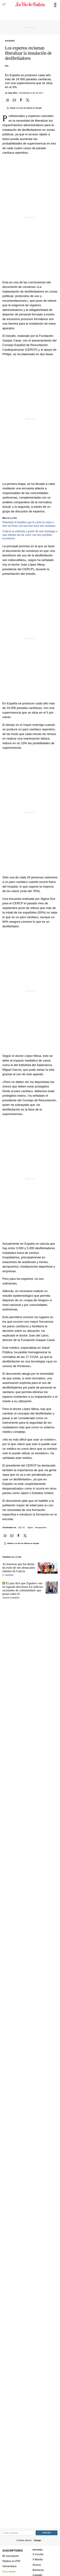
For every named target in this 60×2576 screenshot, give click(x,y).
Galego (37, 2540)
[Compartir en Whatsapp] (7, 100)
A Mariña (38, 2559)
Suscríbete (9, 2571)
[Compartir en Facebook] (21, 100)
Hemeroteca (9, 2566)
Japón (30, 1527)
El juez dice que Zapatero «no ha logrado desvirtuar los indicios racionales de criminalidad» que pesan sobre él (22, 1588)
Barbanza (38, 2569)
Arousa (37, 2564)
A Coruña (38, 2554)
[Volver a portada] (30, 4)
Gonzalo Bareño (11, 1598)
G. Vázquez (7, 1575)
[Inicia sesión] (54, 4)
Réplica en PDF (11, 2561)
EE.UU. (21, 1527)
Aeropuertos (40, 1527)
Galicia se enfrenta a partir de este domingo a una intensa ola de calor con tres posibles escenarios (29, 534)
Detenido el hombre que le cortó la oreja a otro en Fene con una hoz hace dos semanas (28, 523)
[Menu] (4, 4)
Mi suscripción (10, 2555)
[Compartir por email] (14, 100)
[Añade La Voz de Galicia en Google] (24, 108)
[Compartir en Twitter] (27, 100)
